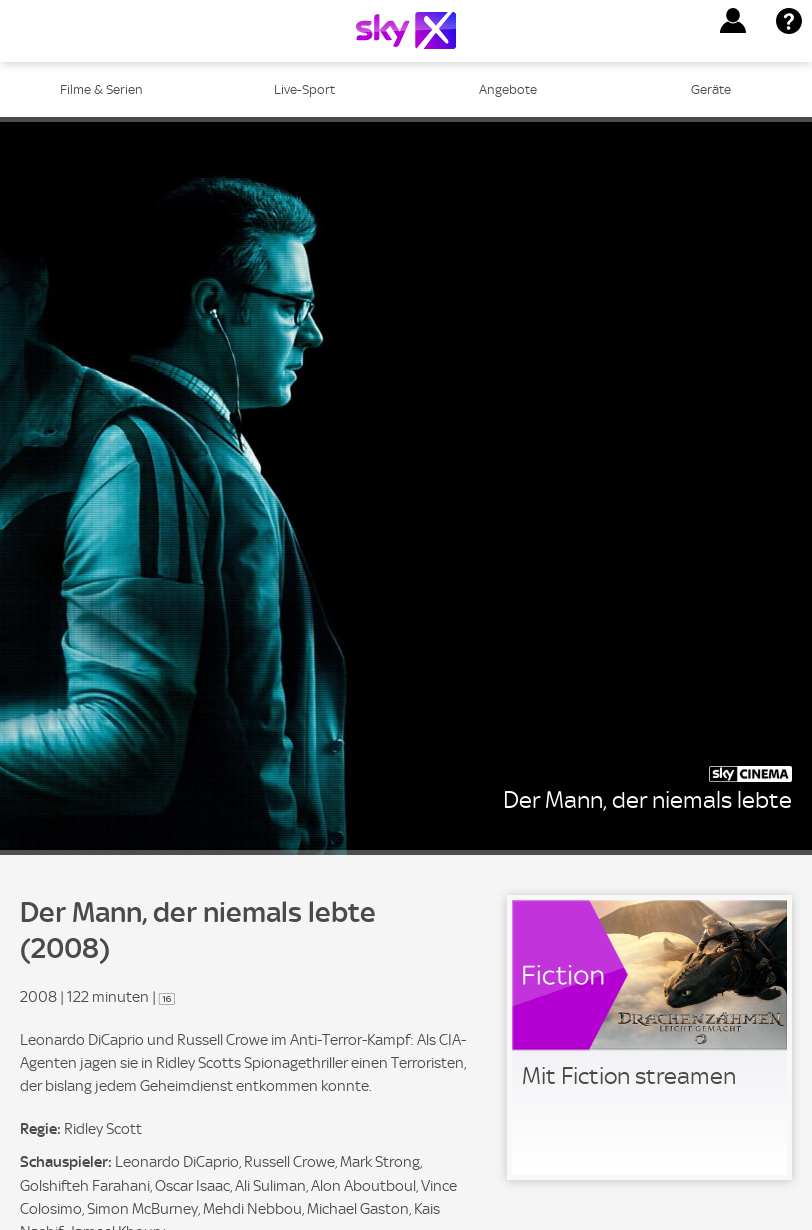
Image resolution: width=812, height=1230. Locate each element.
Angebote (508, 89)
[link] (649, 1037)
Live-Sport (304, 89)
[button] (733, 21)
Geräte (711, 89)
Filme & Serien (101, 89)
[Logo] (406, 30)
